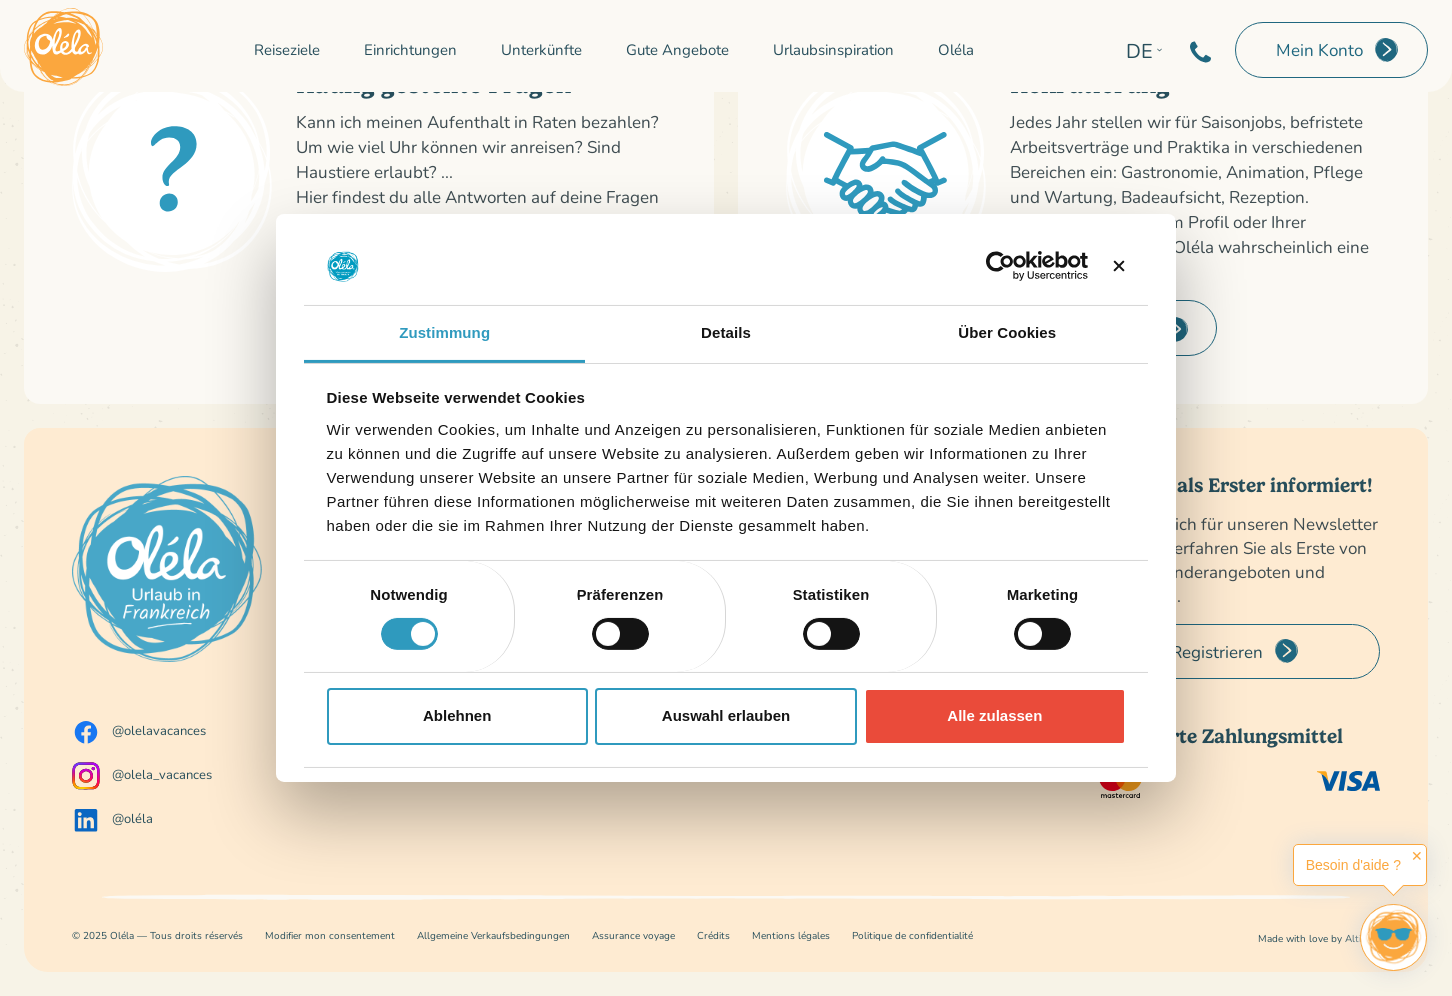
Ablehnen (457, 715)
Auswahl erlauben (726, 715)
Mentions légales (791, 935)
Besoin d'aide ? (1353, 865)
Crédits (713, 935)
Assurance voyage (633, 935)
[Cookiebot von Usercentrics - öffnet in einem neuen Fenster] (1000, 266)
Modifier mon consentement (330, 935)
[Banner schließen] (1119, 266)
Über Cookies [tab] (1007, 332)
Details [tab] (726, 332)
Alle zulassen (994, 715)
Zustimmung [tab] (444, 332)
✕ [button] (1417, 856)
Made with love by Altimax (1319, 938)
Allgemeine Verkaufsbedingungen (493, 935)
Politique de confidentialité (912, 935)
